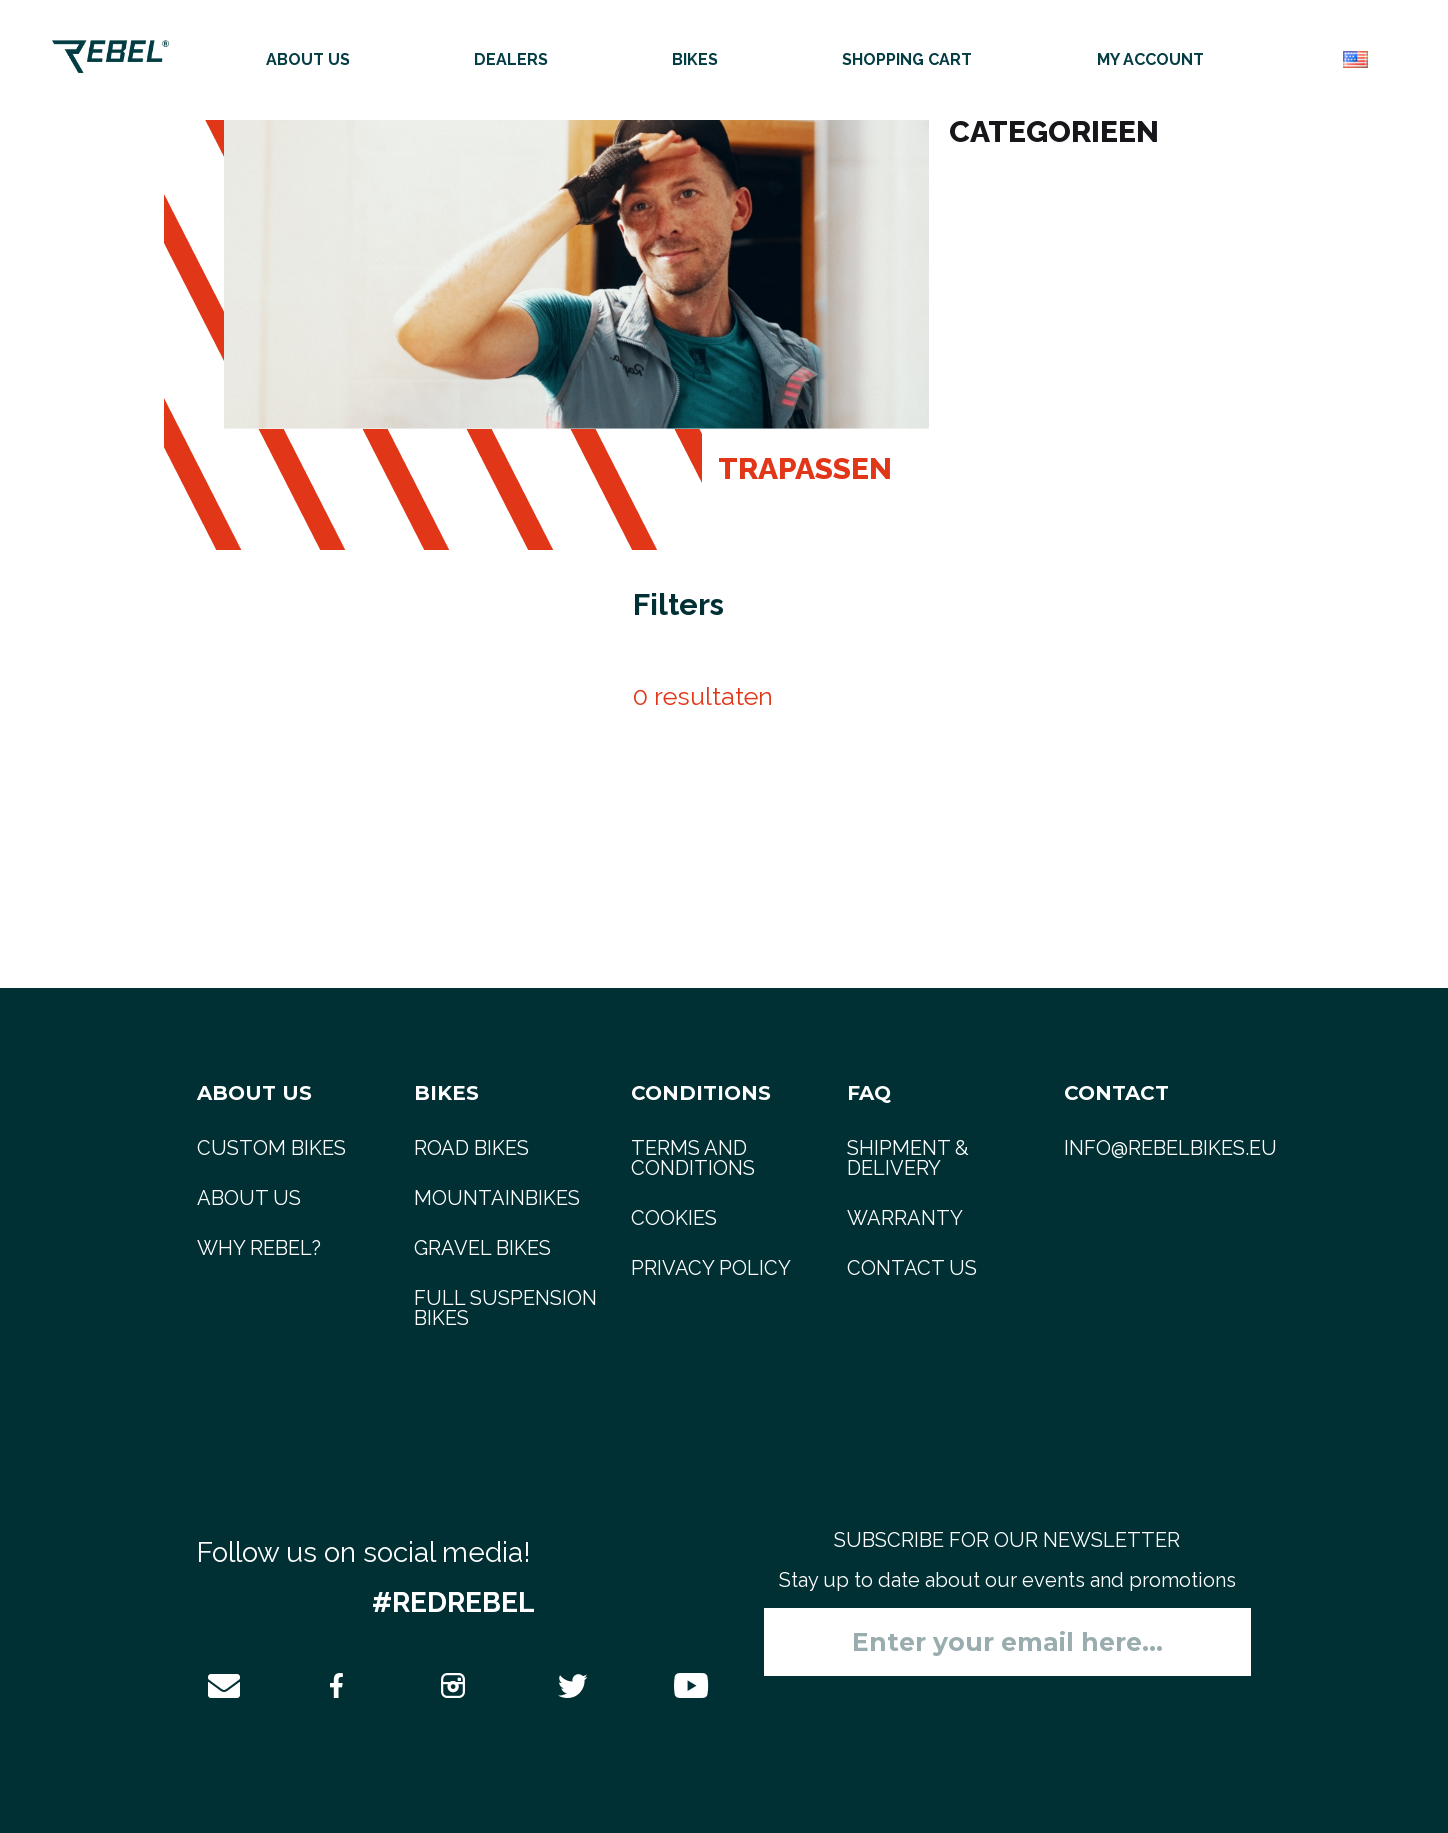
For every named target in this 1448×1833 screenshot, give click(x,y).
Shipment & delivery (908, 1158)
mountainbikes (497, 1198)
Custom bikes (271, 1148)
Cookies (674, 1218)
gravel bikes (482, 1248)
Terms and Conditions (693, 1158)
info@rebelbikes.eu (1170, 1148)
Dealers (511, 59)
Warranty (905, 1218)
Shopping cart (907, 59)
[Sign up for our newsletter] (1007, 1642)
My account (1150, 59)
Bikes (695, 59)
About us (308, 59)
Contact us (912, 1268)
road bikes (471, 1148)
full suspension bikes (505, 1308)
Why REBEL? (259, 1248)
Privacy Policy (711, 1268)
